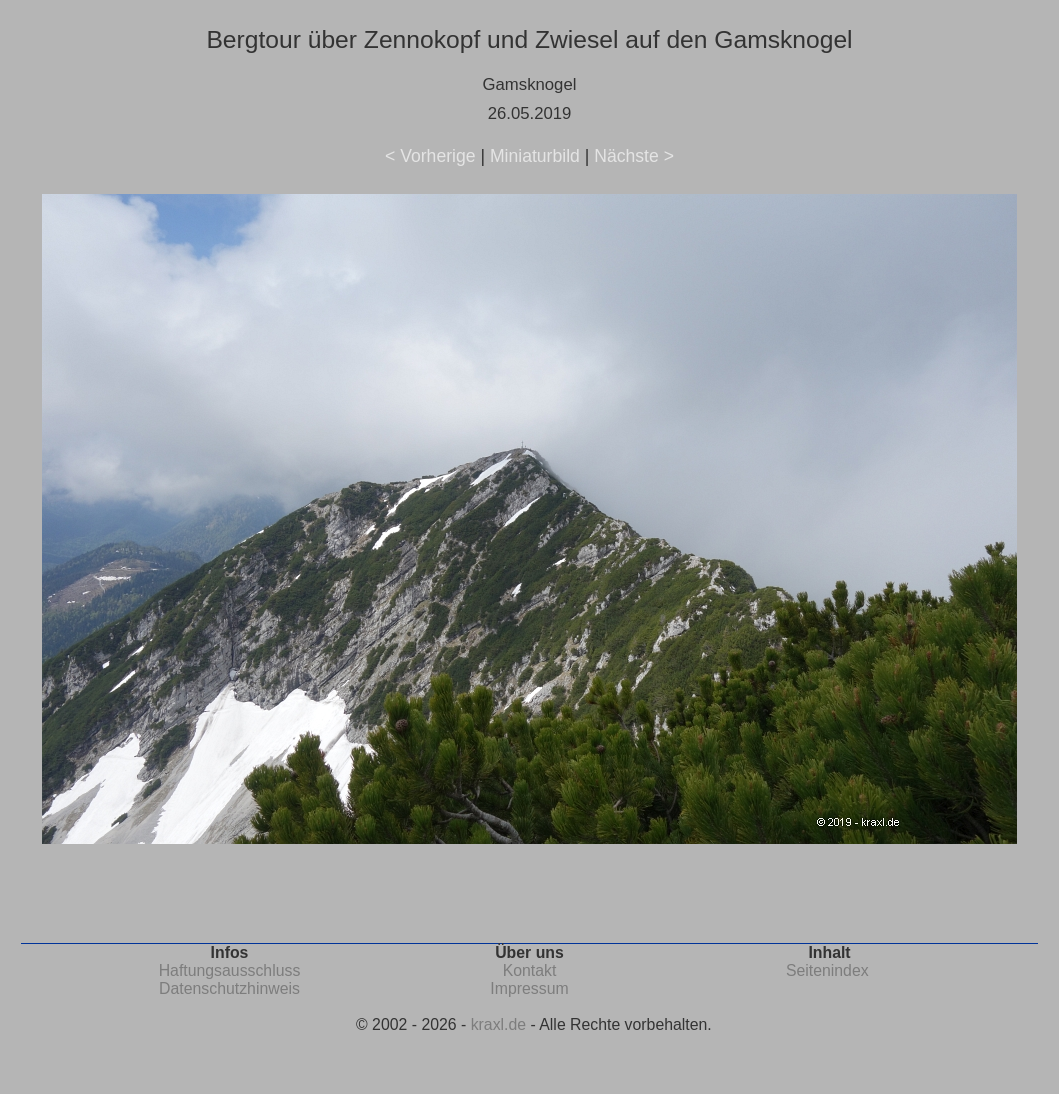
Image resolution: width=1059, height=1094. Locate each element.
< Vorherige (430, 156)
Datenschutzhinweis (229, 988)
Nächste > (634, 156)
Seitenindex (827, 970)
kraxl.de (498, 1024)
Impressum (529, 988)
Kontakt (530, 970)
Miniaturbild (535, 156)
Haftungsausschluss (230, 970)
